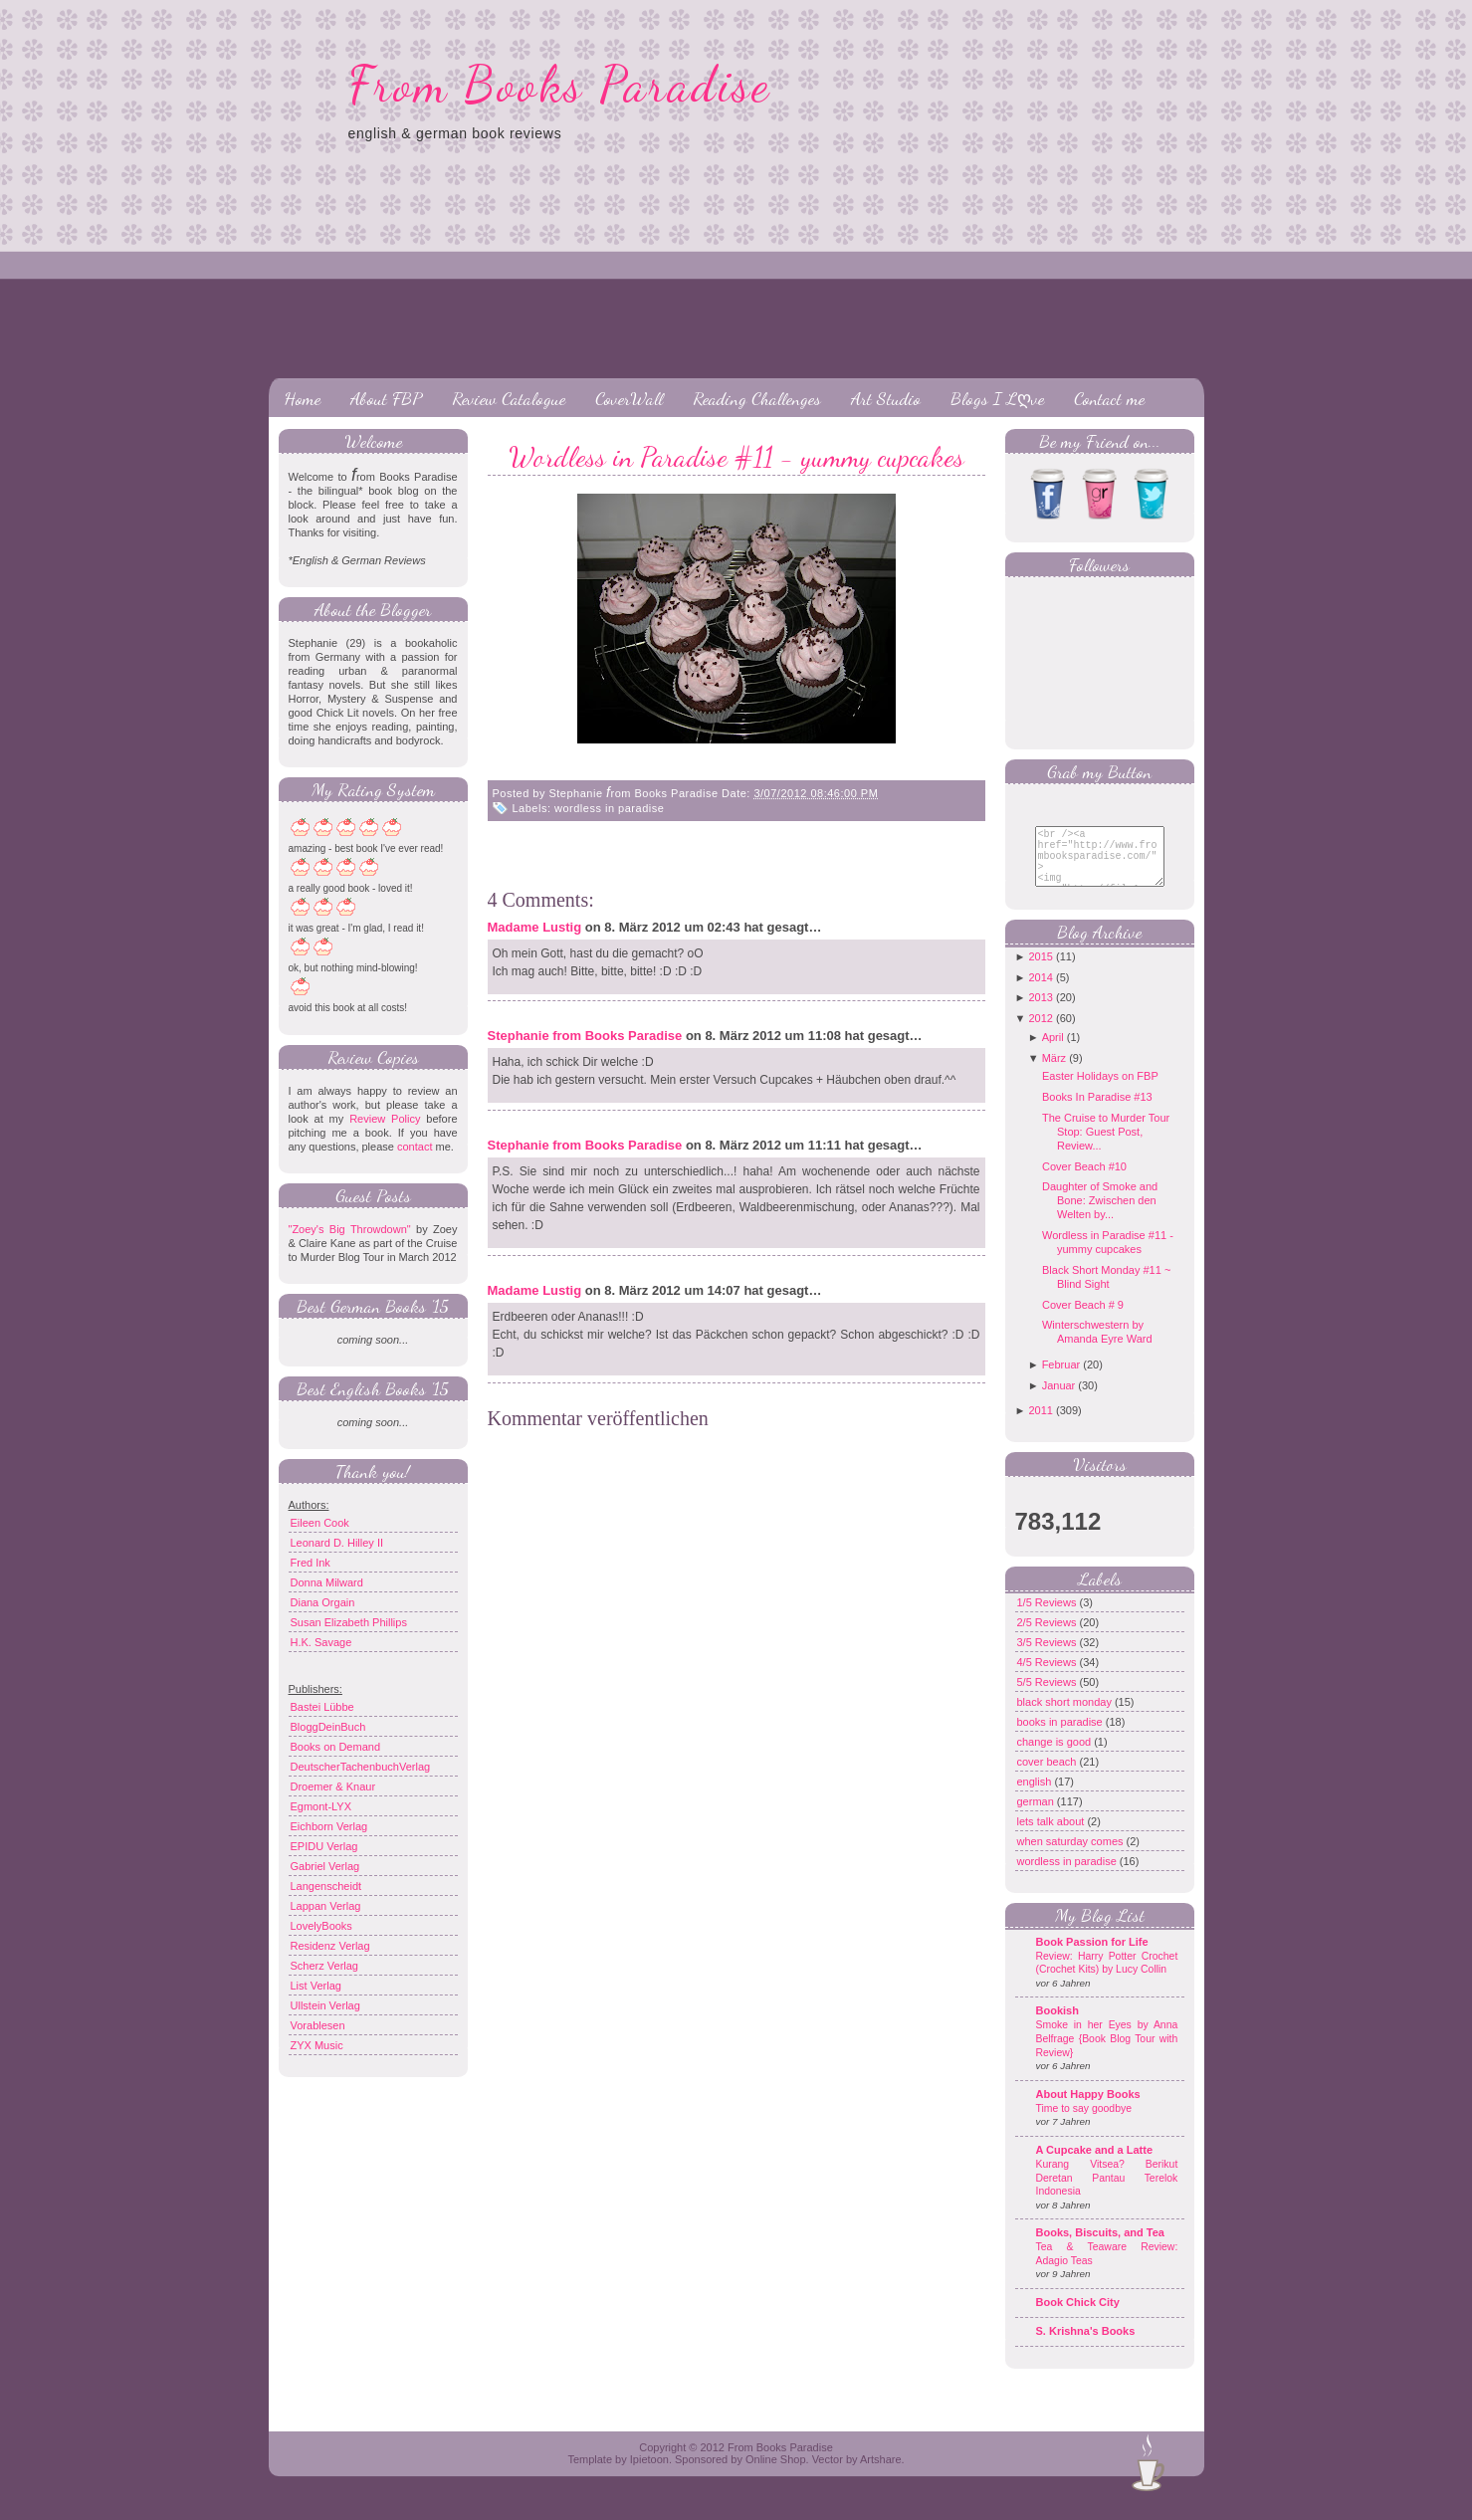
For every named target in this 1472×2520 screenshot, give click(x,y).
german (1037, 1816)
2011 (1040, 1425)
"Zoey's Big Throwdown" (350, 1229)
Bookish (1057, 2025)
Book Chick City (1078, 2317)
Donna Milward (327, 1582)
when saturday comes (1072, 1856)
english (1036, 1796)
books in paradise (1061, 1737)
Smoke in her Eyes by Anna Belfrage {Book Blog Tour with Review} (1107, 2053)
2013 (1040, 1012)
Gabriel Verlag (325, 1866)
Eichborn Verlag (329, 1826)
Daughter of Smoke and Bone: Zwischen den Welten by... (1099, 1215)
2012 (1040, 1033)
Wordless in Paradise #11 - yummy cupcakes (736, 457)
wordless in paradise (609, 808)
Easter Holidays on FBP (1100, 1091)
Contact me (1109, 398)
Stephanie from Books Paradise (585, 1035)
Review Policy (384, 1119)
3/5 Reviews (1048, 1657)
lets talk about (1052, 1836)
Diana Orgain (323, 1602)
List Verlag (316, 1986)
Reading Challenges (757, 398)
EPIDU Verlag (324, 1846)
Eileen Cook (320, 1523)
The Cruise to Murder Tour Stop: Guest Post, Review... (1105, 1146)
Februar (1061, 1379)
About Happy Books (1088, 2109)
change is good (1056, 1757)
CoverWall (629, 398)
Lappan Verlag (326, 1906)
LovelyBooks (321, 1926)
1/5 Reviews (1048, 1617)
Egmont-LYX (321, 1806)
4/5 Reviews (1048, 1677)
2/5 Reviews (1048, 1637)
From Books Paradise (559, 84)
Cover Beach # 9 (1083, 1320)
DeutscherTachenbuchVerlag (361, 1767)
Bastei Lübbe (322, 1707)
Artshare (881, 2474)
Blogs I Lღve (997, 398)
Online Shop (775, 2474)
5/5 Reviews (1048, 1697)
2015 (1040, 971)
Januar (1059, 1400)
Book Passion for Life (1092, 1957)
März (1054, 1073)
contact (414, 1147)
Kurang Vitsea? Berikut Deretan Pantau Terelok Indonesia (1107, 2192)
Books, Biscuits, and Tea (1100, 2247)
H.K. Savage (321, 1642)
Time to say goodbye (1084, 2123)
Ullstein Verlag (325, 2005)
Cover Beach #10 (1084, 1181)
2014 (1040, 992)
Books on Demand (336, 1747)
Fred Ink (310, 1563)
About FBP (386, 398)
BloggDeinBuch (328, 1727)
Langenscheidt (326, 1886)
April (1053, 1052)
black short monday (1066, 1717)
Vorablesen (318, 2025)
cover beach (1048, 1777)
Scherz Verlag (324, 1966)
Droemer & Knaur (333, 1786)
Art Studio (886, 398)
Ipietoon (649, 2474)
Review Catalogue (508, 398)
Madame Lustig (535, 927)
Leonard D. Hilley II (337, 1543)
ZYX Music (317, 2045)
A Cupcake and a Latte (1095, 2165)
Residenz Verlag (330, 1946)
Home (302, 398)
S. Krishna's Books (1086, 2346)
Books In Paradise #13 (1097, 1112)
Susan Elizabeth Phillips (349, 1622)
